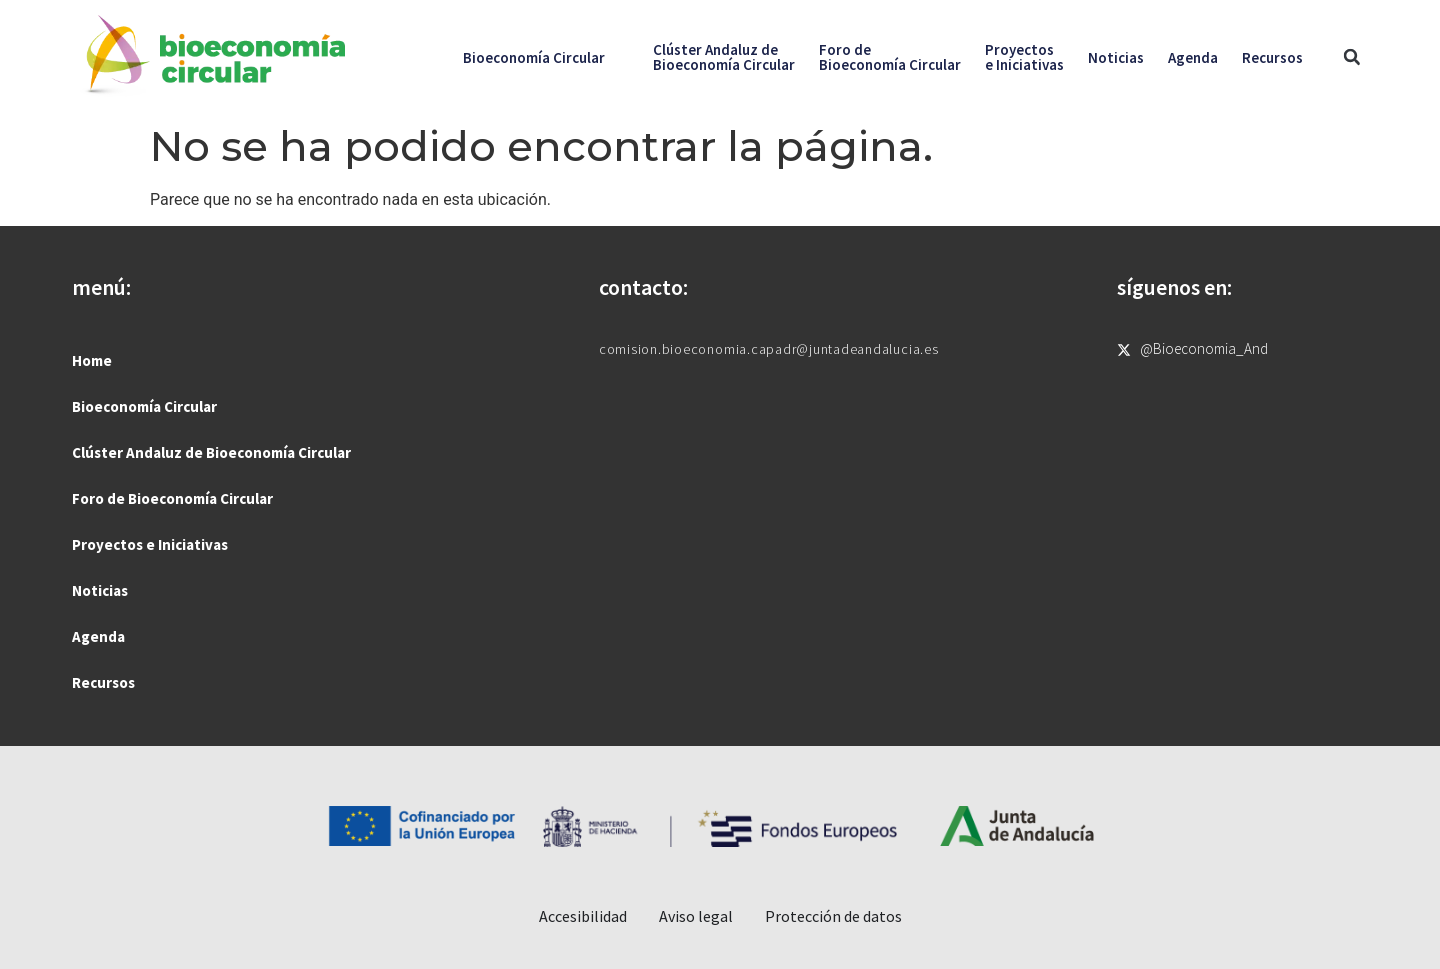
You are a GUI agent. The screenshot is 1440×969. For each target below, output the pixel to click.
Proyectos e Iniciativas (150, 544)
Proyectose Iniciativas (1024, 57)
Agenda (1193, 57)
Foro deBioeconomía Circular (890, 57)
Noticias (1116, 57)
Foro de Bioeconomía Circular (172, 498)
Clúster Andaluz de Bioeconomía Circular (211, 452)
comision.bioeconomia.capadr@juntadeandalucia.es (769, 349)
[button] (1351, 57)
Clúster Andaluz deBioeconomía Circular (724, 57)
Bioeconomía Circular (534, 57)
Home (92, 360)
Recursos (1272, 57)
